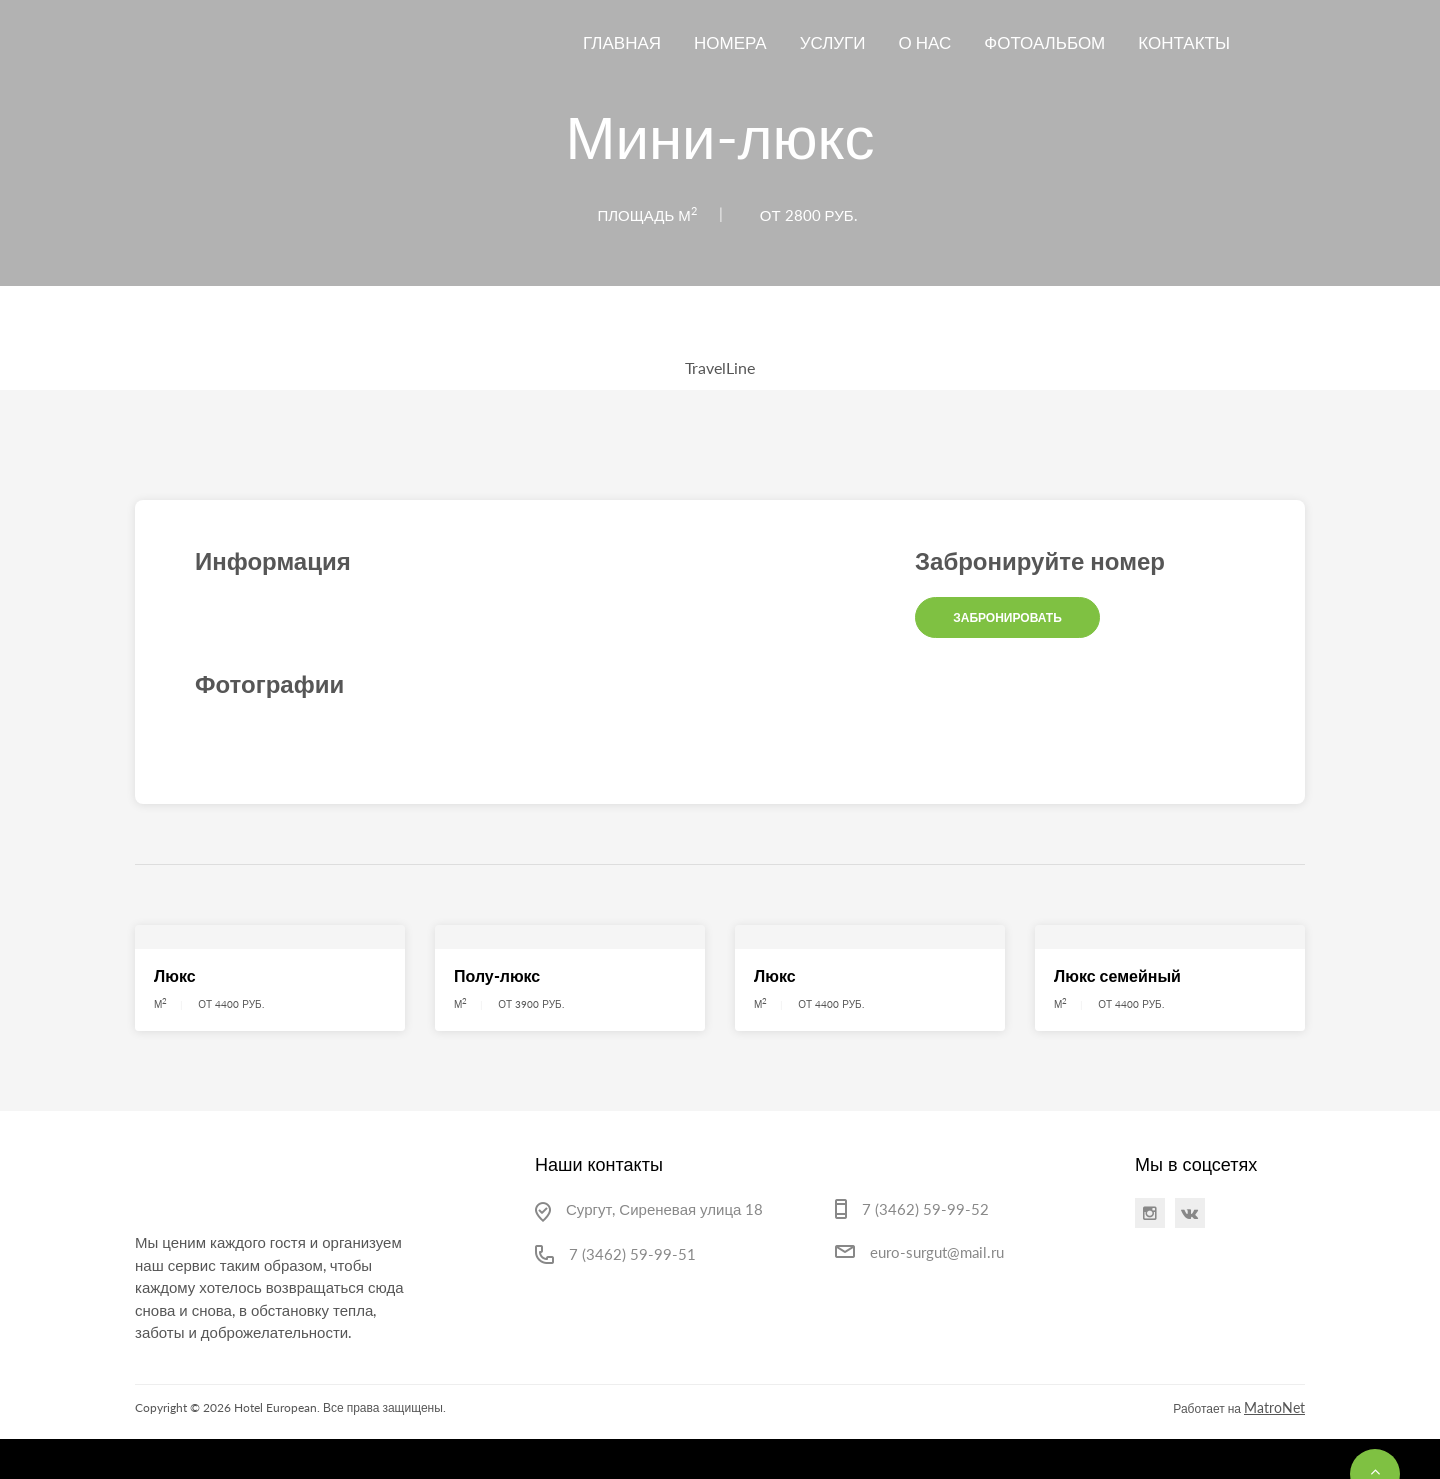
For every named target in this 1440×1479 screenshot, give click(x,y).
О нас (925, 42)
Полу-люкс (497, 975)
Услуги (833, 42)
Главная (622, 42)
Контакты (1184, 42)
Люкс (175, 975)
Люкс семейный (1117, 975)
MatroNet (1274, 1407)
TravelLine (720, 367)
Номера (730, 42)
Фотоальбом (1044, 42)
